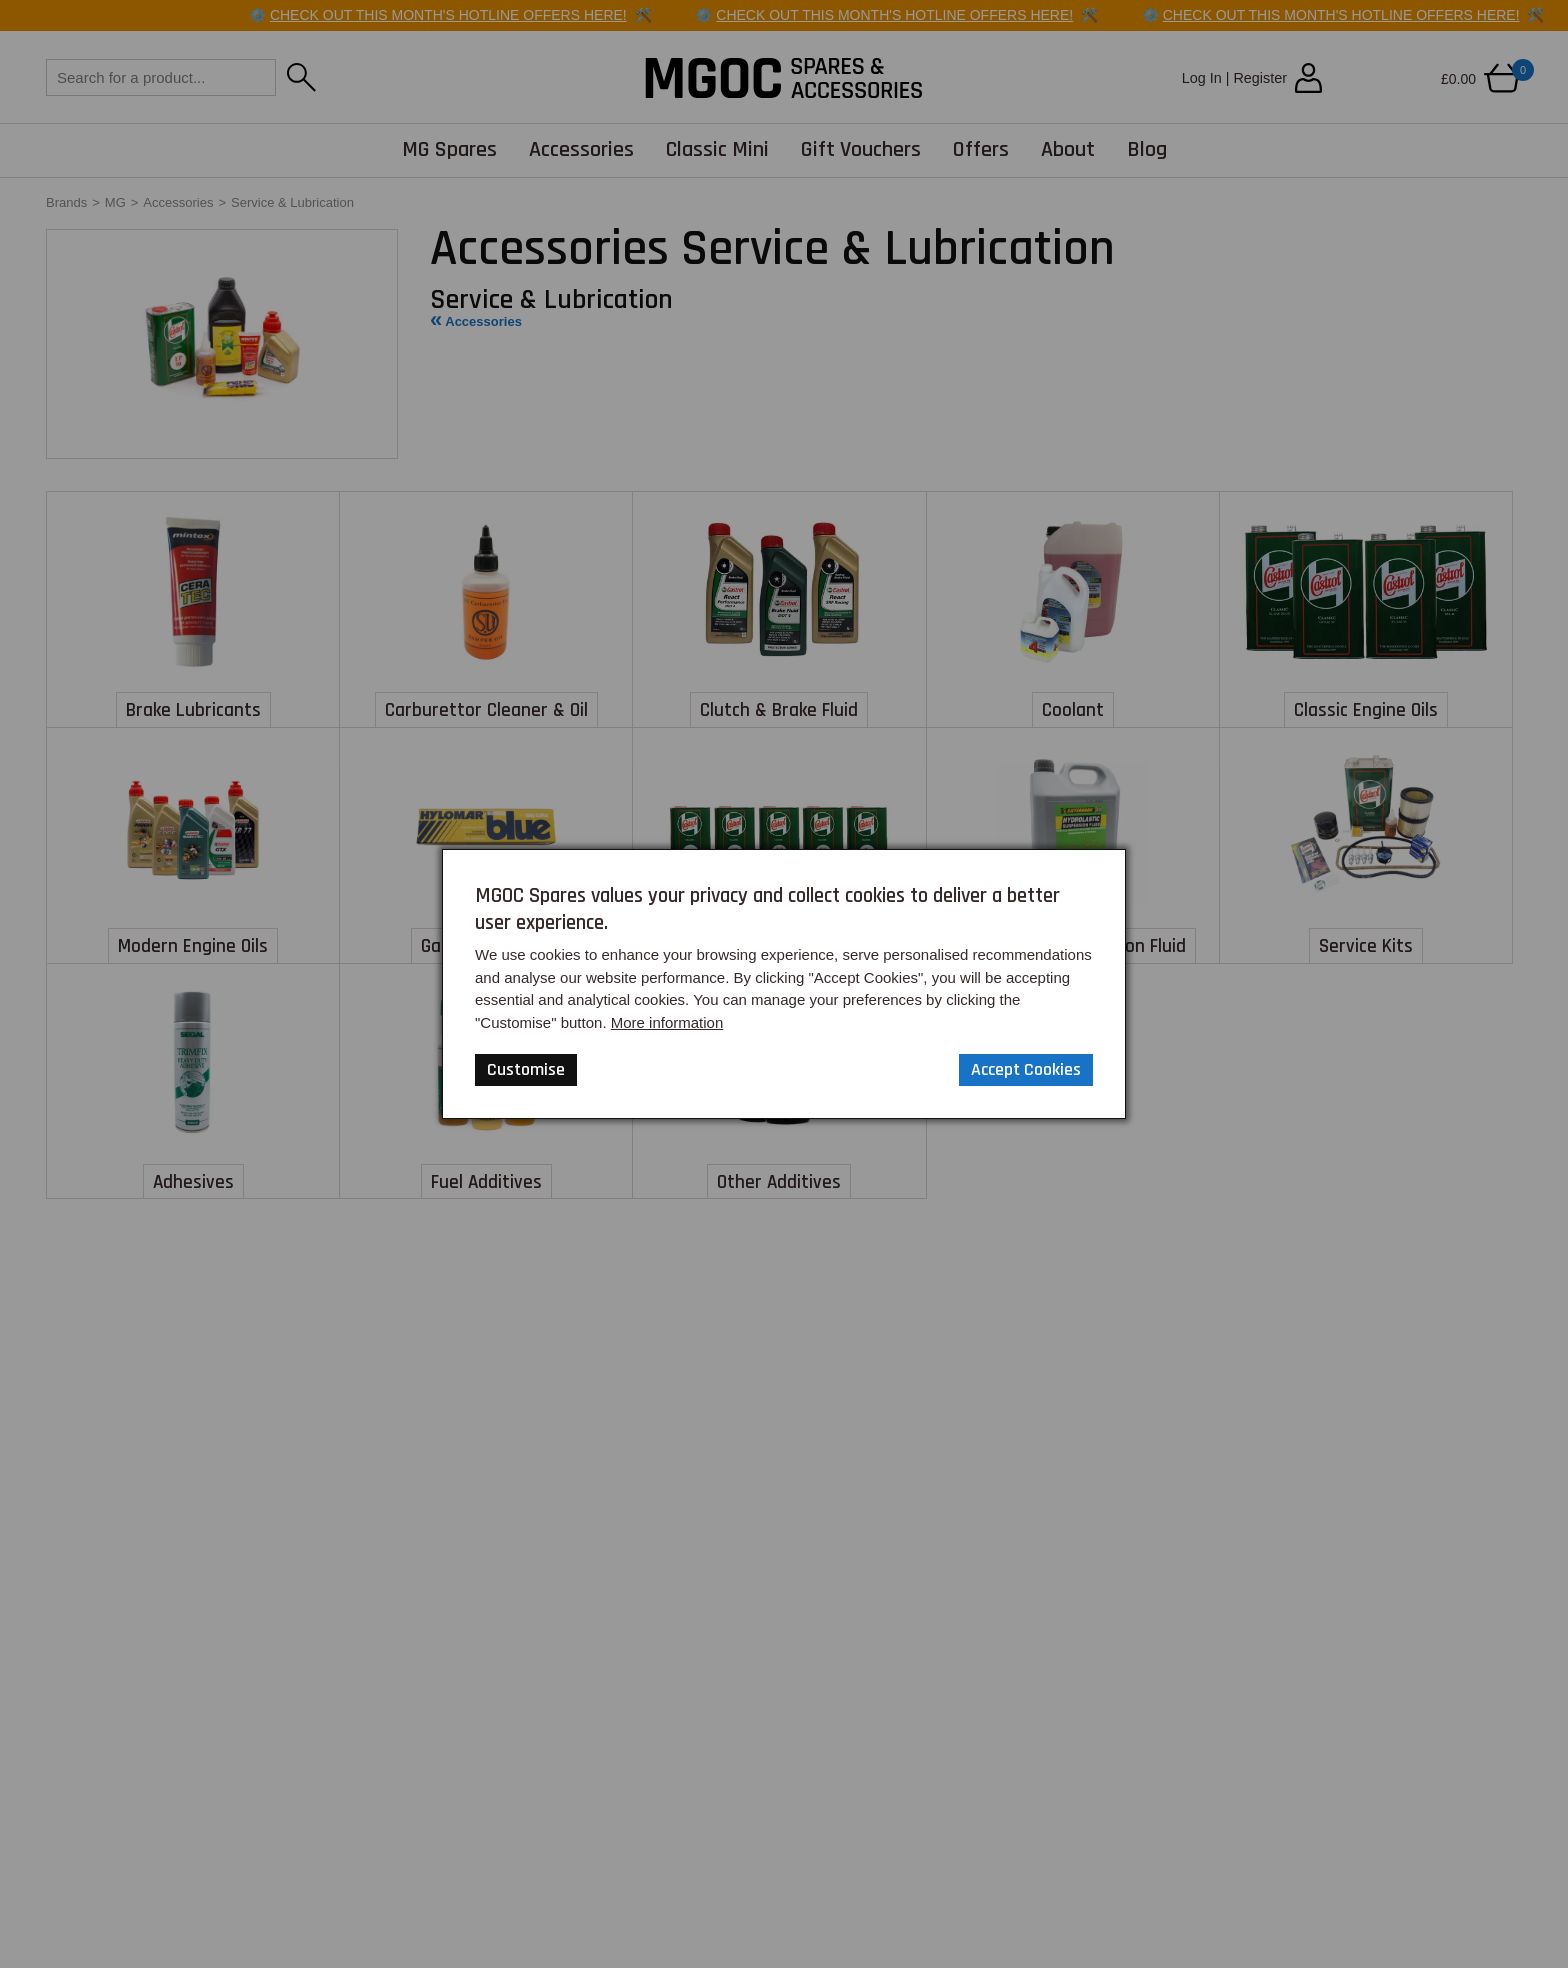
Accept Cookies (1026, 1069)
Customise (526, 1069)
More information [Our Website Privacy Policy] (667, 1022)
